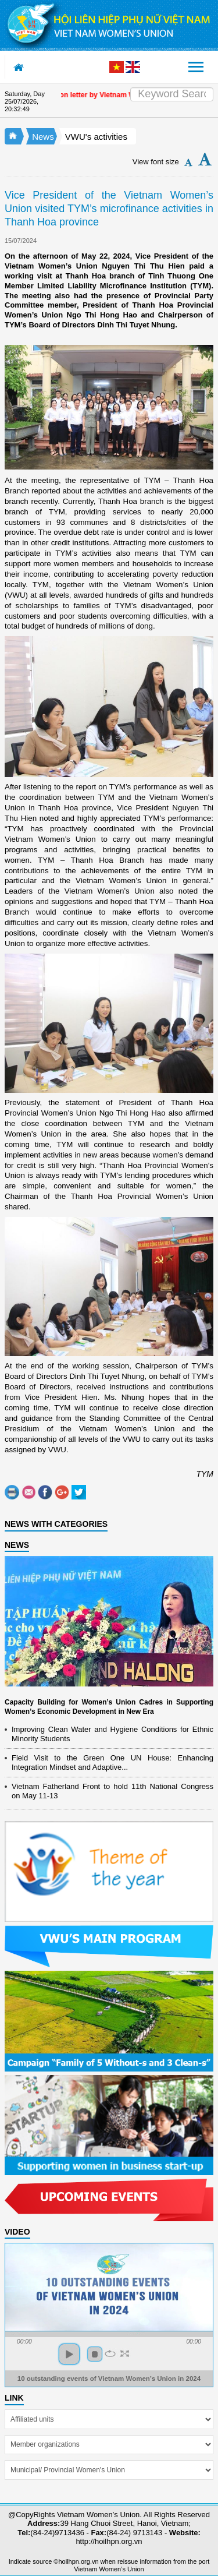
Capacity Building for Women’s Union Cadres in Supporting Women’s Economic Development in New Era (109, 1707)
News (43, 137)
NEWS (17, 1545)
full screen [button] (124, 2353)
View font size (156, 161)
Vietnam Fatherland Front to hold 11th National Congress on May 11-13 (112, 1791)
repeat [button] (110, 2353)
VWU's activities (96, 137)
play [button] (69, 2354)
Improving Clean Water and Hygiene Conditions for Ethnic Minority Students (112, 1734)
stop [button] (95, 2354)
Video (17, 2231)
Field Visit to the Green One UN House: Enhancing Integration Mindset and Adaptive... (112, 1762)
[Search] (171, 94)
